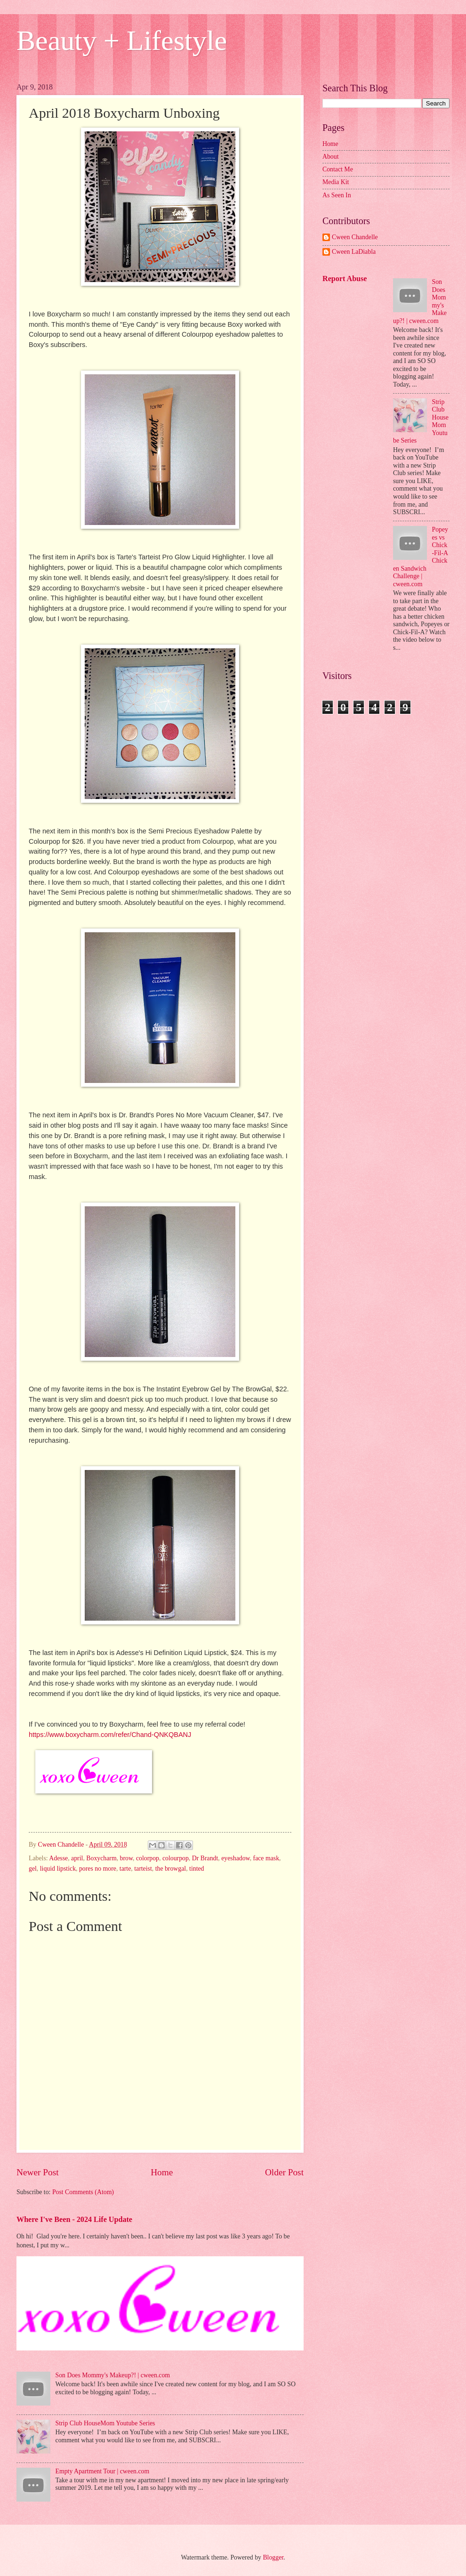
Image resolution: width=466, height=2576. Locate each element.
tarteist (143, 1868)
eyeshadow (235, 1858)
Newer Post (37, 2172)
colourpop (175, 1858)
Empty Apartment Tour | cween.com (103, 2471)
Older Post (284, 2172)
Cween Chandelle (355, 237)
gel (33, 1868)
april (77, 1858)
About (330, 156)
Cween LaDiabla (354, 251)
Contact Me (337, 169)
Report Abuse (344, 279)
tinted (196, 1868)
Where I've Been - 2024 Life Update (74, 2219)
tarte (125, 1868)
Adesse (58, 1858)
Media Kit (335, 182)
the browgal (170, 1868)
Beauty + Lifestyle (121, 40)
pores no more (97, 1868)
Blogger (273, 2557)
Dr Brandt (205, 1858)
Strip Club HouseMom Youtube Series (105, 2423)
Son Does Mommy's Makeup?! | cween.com (113, 2375)
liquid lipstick (58, 1868)
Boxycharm (101, 1858)
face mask (266, 1858)
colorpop (147, 1858)
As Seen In (336, 195)
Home (162, 2172)
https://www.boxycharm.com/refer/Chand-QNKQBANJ (110, 1734)
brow (126, 1858)
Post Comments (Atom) (83, 2192)
